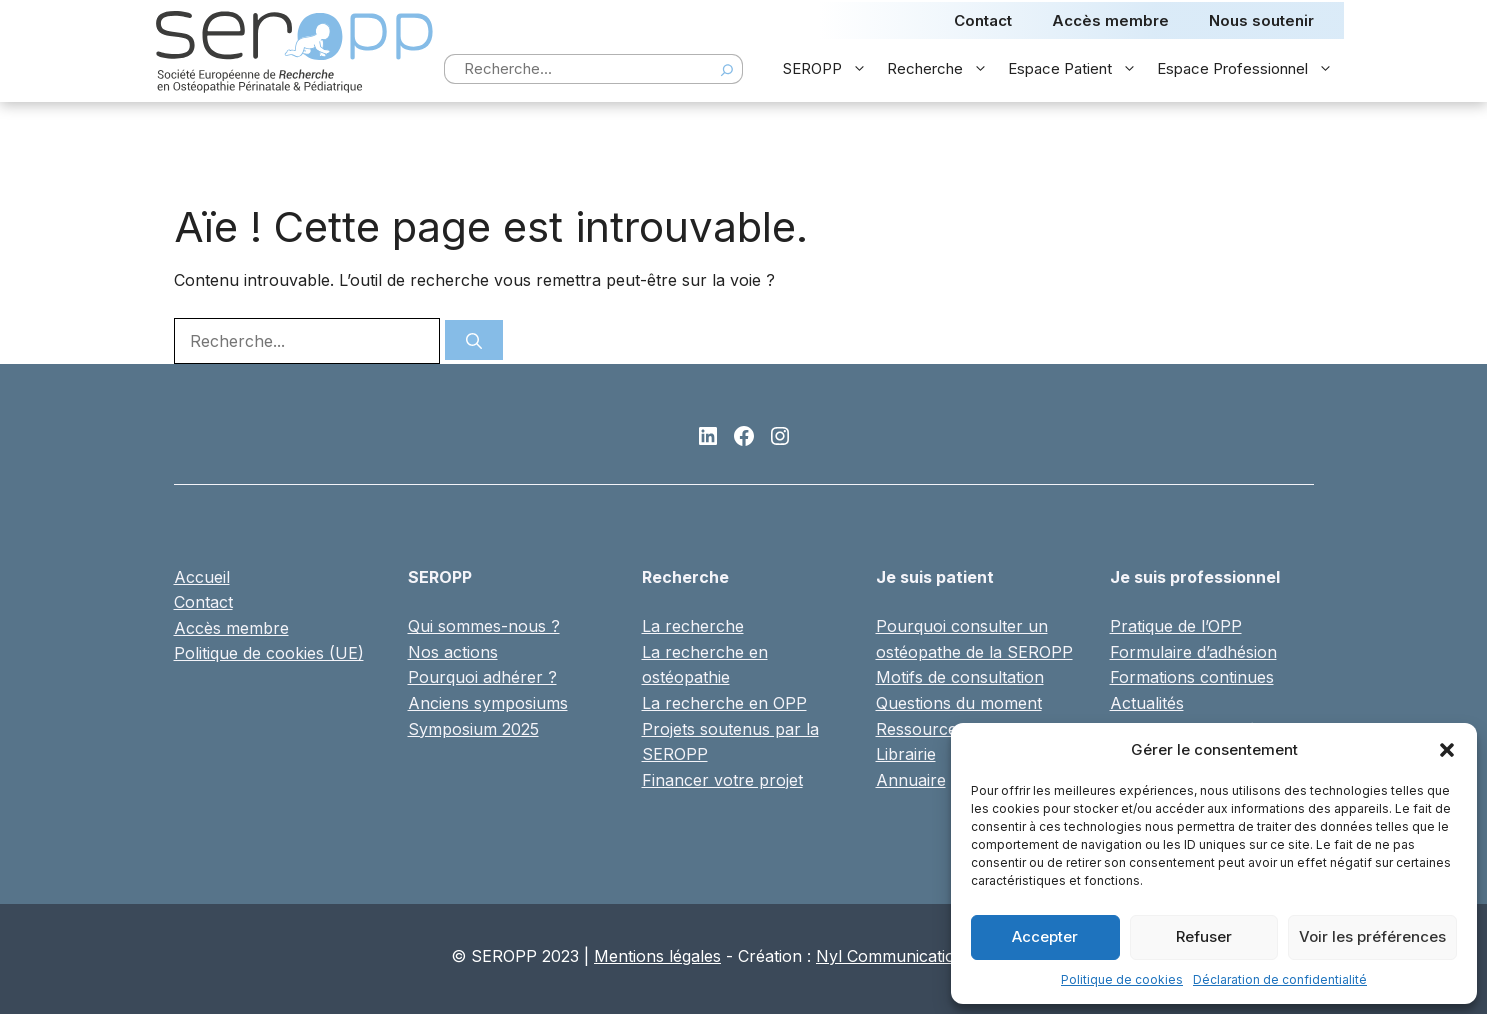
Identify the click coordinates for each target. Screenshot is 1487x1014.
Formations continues (1192, 677)
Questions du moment (959, 703)
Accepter (1045, 936)
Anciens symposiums (488, 703)
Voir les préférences (1372, 936)
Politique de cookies (1122, 979)
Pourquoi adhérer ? (482, 677)
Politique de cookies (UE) (269, 653)
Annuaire (911, 780)
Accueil (202, 577)
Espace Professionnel (1250, 69)
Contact (983, 20)
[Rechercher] (474, 340)
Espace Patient (1077, 69)
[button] (1447, 750)
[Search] (727, 69)
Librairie (906, 754)
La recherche (693, 626)
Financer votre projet (722, 780)
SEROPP (830, 69)
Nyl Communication (890, 956)
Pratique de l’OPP (1176, 626)
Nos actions (453, 652)
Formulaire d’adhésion (1193, 652)
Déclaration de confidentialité (1280, 979)
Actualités (1147, 703)
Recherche (942, 69)
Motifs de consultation (960, 677)
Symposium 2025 (473, 729)
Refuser (1204, 936)
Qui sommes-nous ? (484, 626)
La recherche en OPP (724, 703)
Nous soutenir (1261, 20)
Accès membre (1110, 20)
